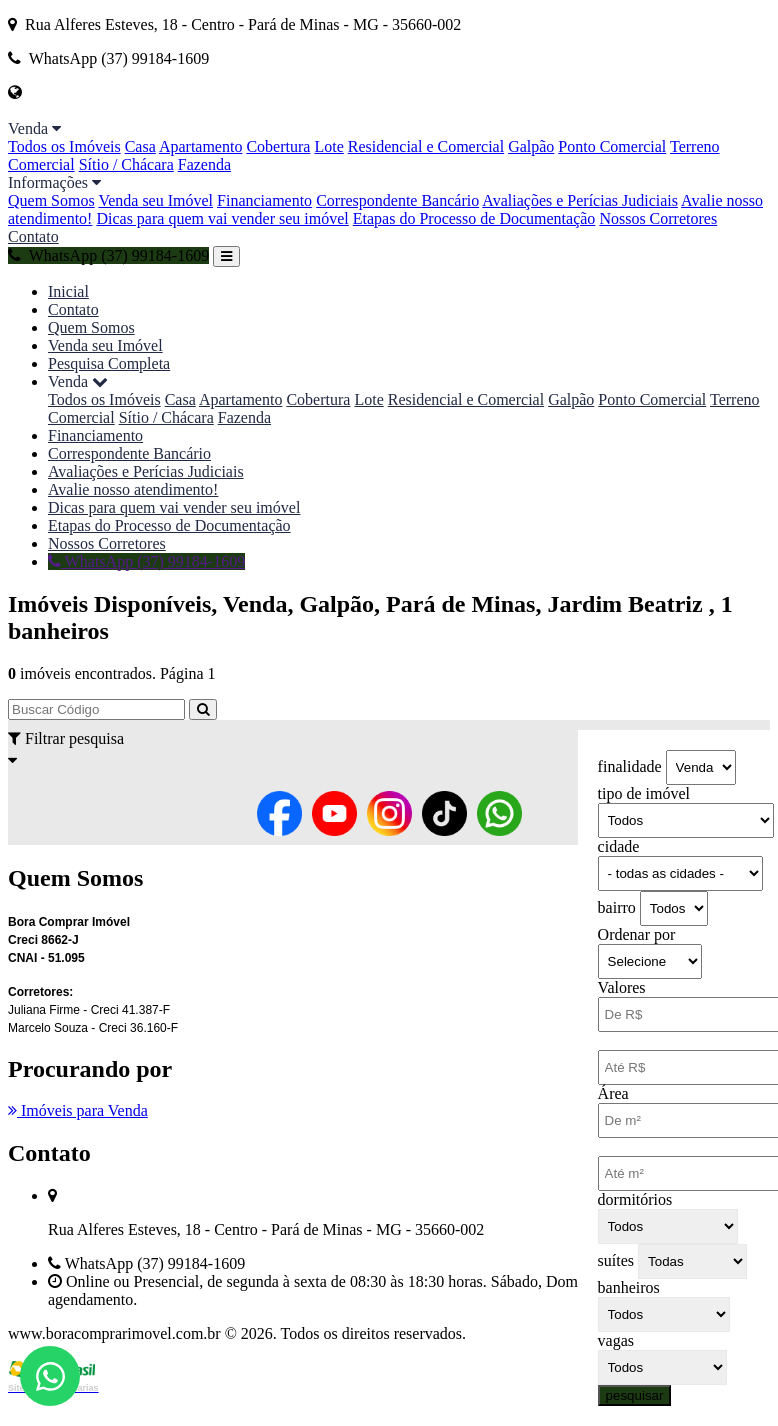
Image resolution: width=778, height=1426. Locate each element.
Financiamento (264, 200)
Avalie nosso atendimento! (133, 489)
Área (613, 1093)
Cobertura (278, 146)
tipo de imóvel (644, 793)
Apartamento (201, 146)
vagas (616, 1340)
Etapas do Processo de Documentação (474, 218)
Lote (328, 146)
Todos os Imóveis (64, 146)
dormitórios (635, 1199)
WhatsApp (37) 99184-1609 (108, 255)
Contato (33, 236)
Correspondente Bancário (397, 200)
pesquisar (635, 1395)
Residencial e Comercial (426, 146)
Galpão (531, 146)
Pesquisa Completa (109, 363)
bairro (617, 907)
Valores (622, 987)
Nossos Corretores (658, 218)
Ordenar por (637, 934)
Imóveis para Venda (78, 1110)
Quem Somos (51, 200)
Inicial (68, 291)
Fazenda (204, 164)
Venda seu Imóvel (155, 200)
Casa (140, 146)
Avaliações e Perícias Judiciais (580, 200)
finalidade (630, 766)
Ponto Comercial (612, 146)
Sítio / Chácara (126, 164)
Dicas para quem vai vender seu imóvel (222, 218)
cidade (619, 846)
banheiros (629, 1287)
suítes (616, 1260)
